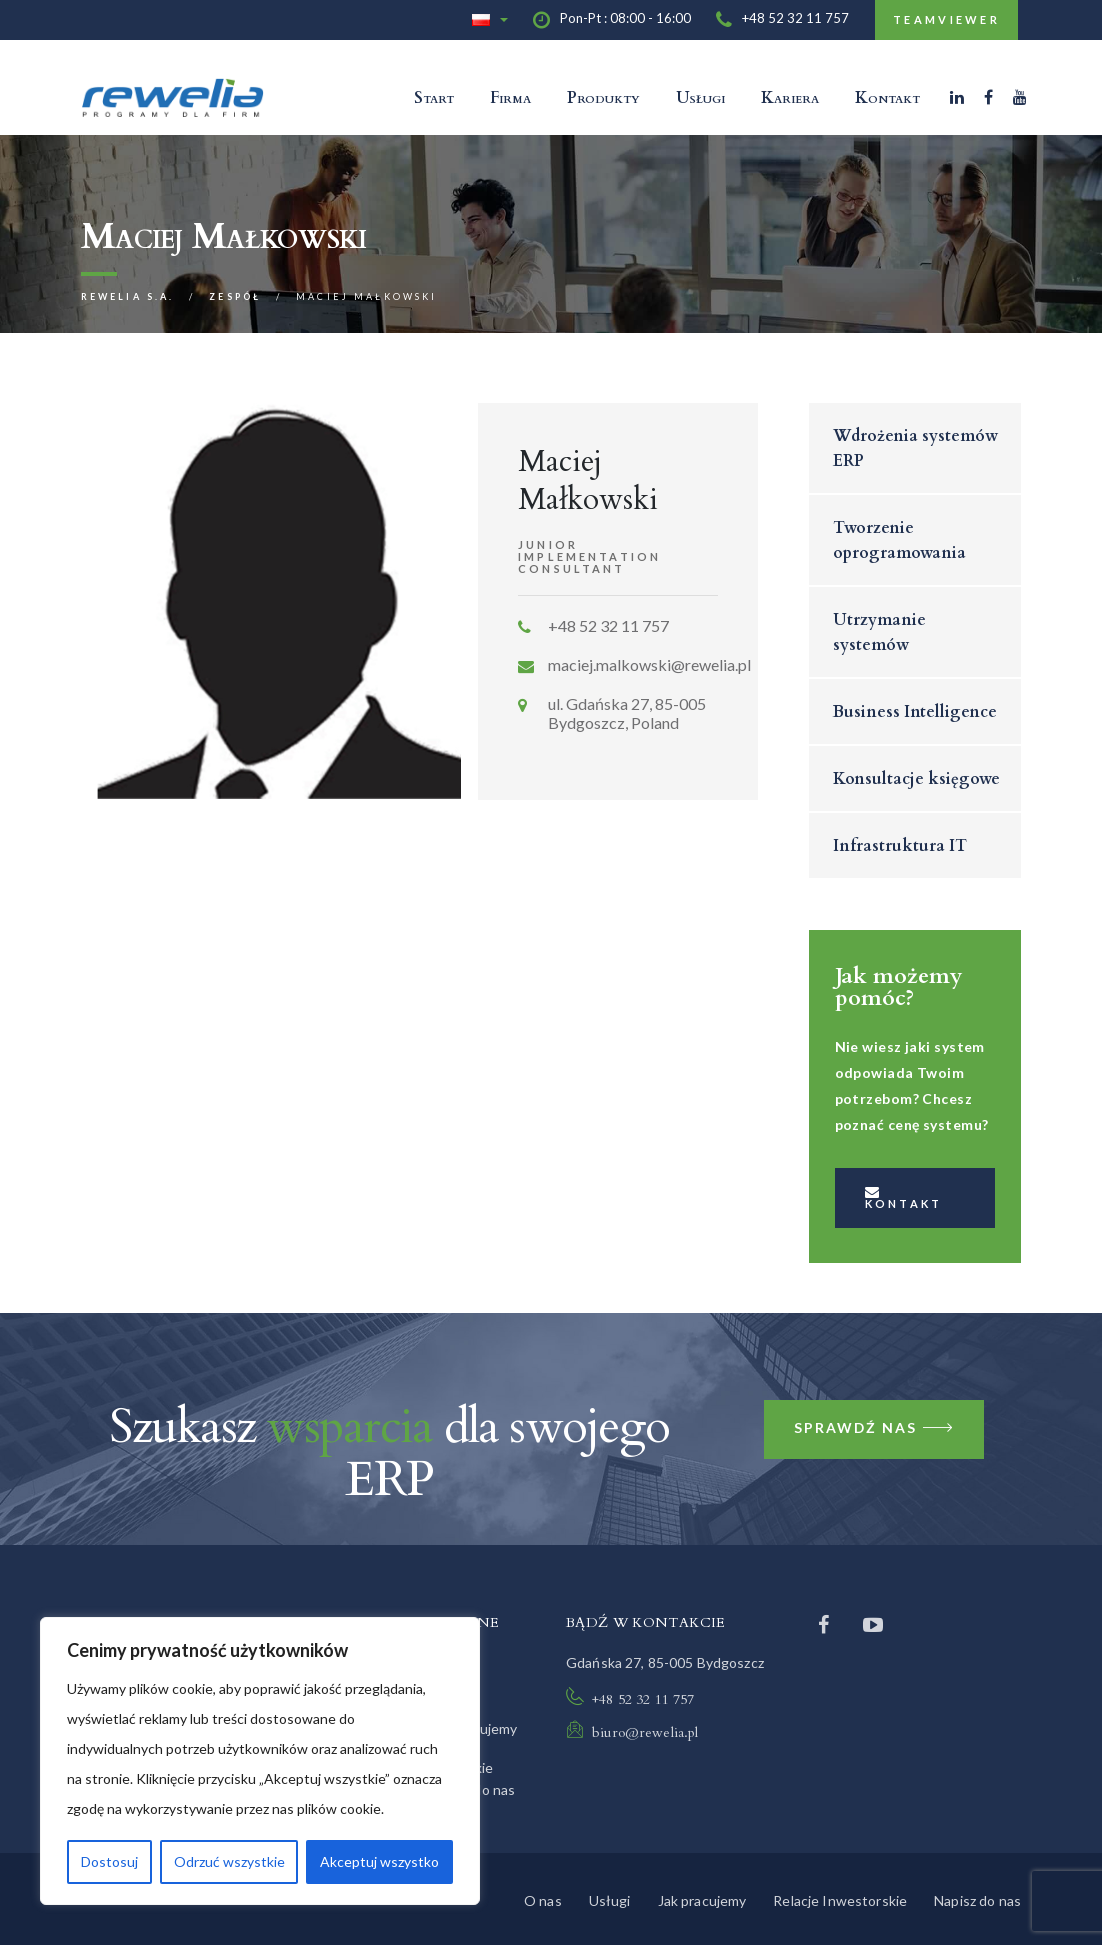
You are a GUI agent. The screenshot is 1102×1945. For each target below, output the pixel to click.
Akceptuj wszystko (379, 1861)
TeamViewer (946, 19)
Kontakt (887, 98)
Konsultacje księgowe (916, 779)
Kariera (790, 98)
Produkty (603, 98)
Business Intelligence (915, 712)
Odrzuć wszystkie (229, 1861)
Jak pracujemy (702, 1900)
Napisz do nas (977, 1900)
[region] (260, 1761)
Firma (510, 98)
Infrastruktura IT (900, 846)
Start (434, 98)
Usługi (700, 98)
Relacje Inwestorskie (840, 1900)
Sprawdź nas (874, 1429)
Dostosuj (109, 1861)
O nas (543, 1900)
